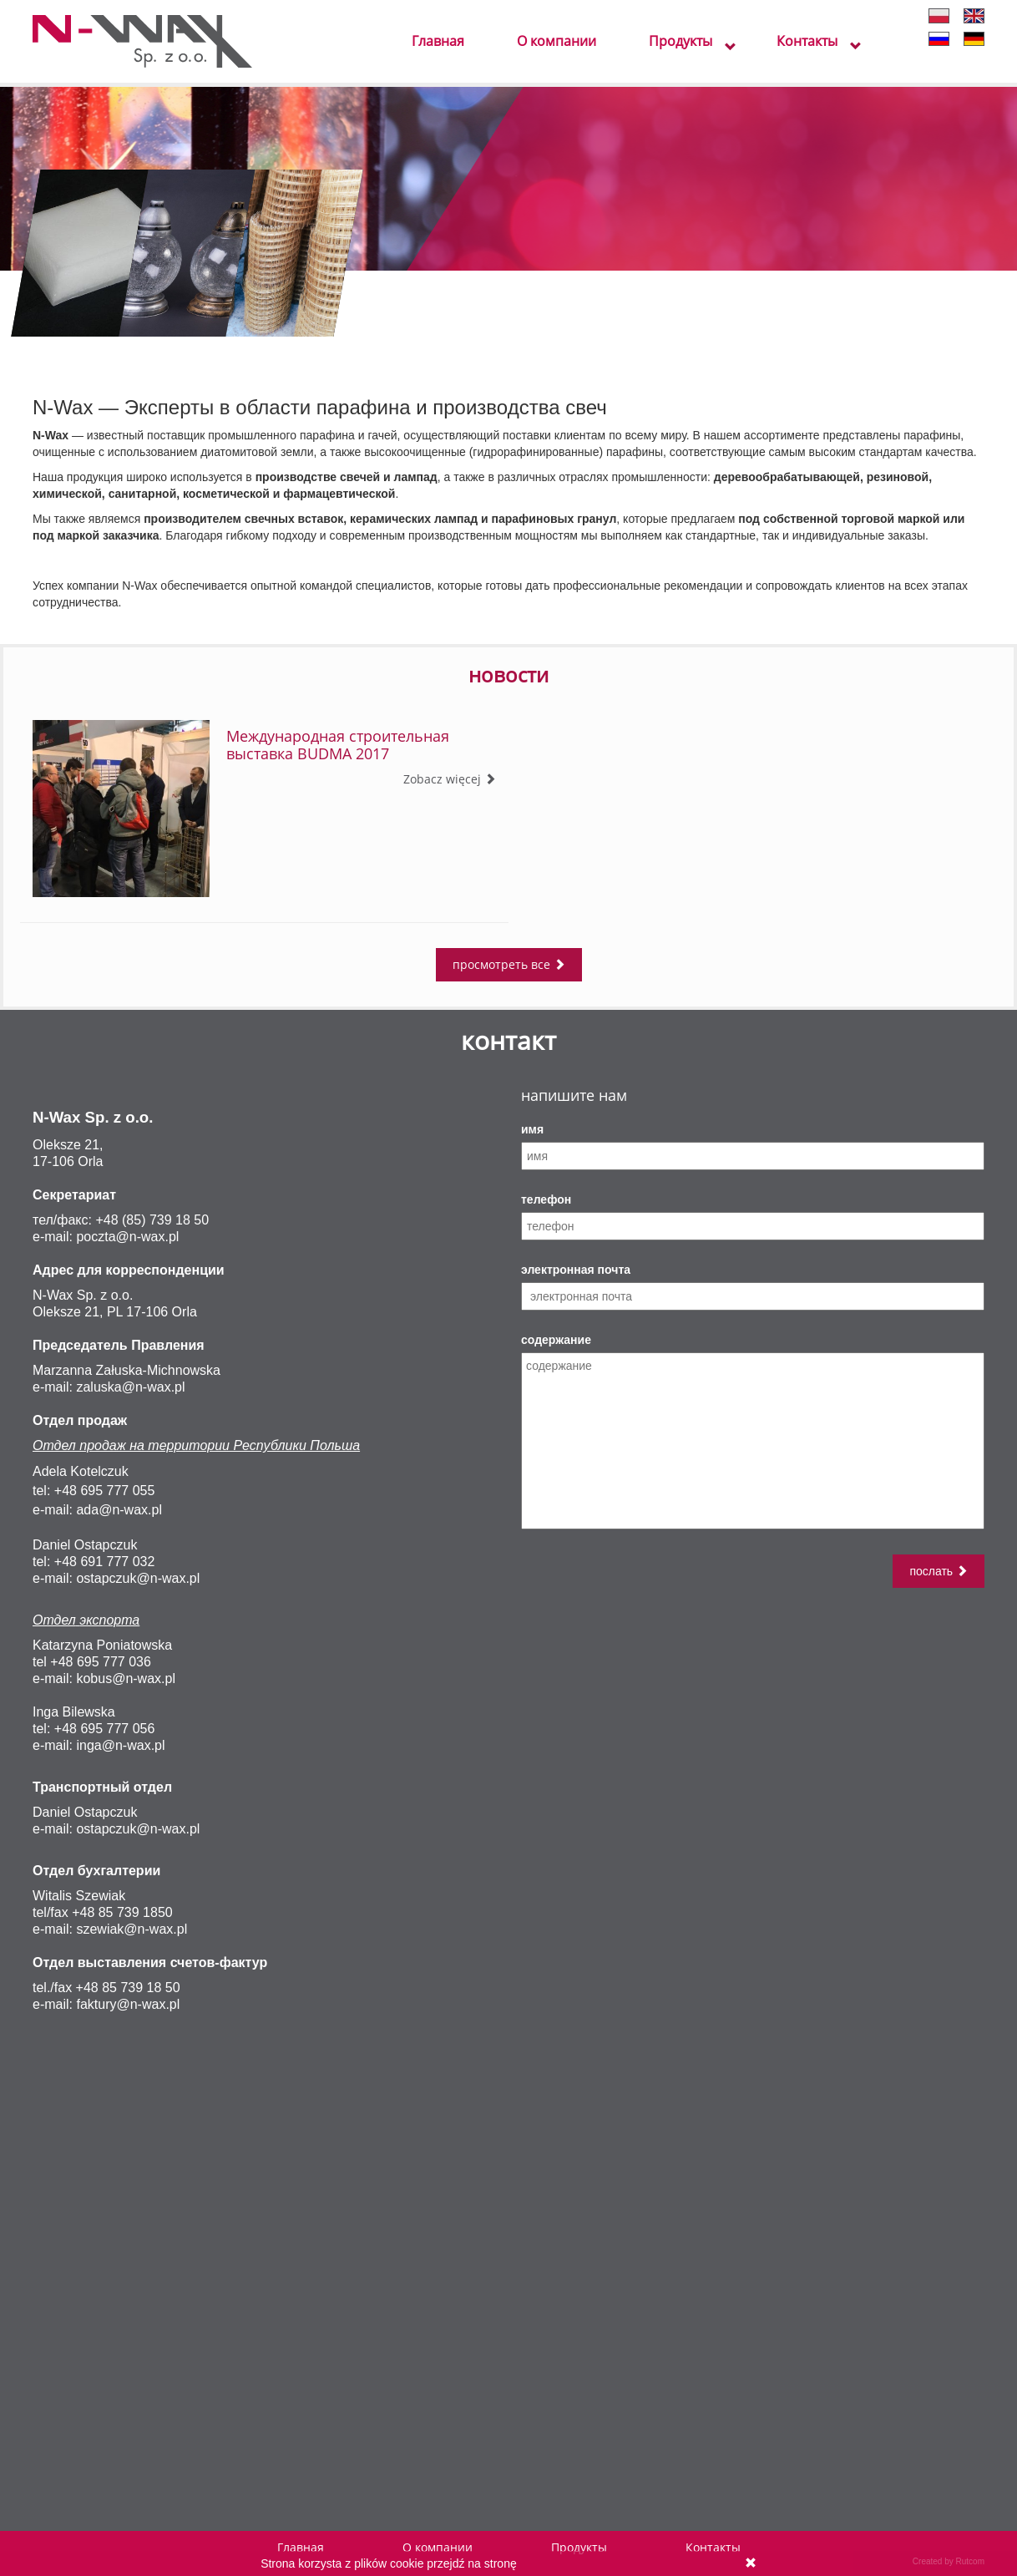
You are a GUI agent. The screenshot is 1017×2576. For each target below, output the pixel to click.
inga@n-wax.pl (120, 1745)
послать (938, 1571)
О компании (556, 42)
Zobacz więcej (449, 779)
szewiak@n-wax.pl (131, 1929)
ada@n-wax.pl (119, 1510)
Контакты (807, 42)
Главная (438, 42)
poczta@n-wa (117, 1237)
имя (532, 1129)
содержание (556, 1339)
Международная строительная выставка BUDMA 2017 (337, 744)
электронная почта (575, 1269)
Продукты (680, 42)
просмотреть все (509, 964)
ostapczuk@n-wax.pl (138, 1578)
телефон (546, 1199)
